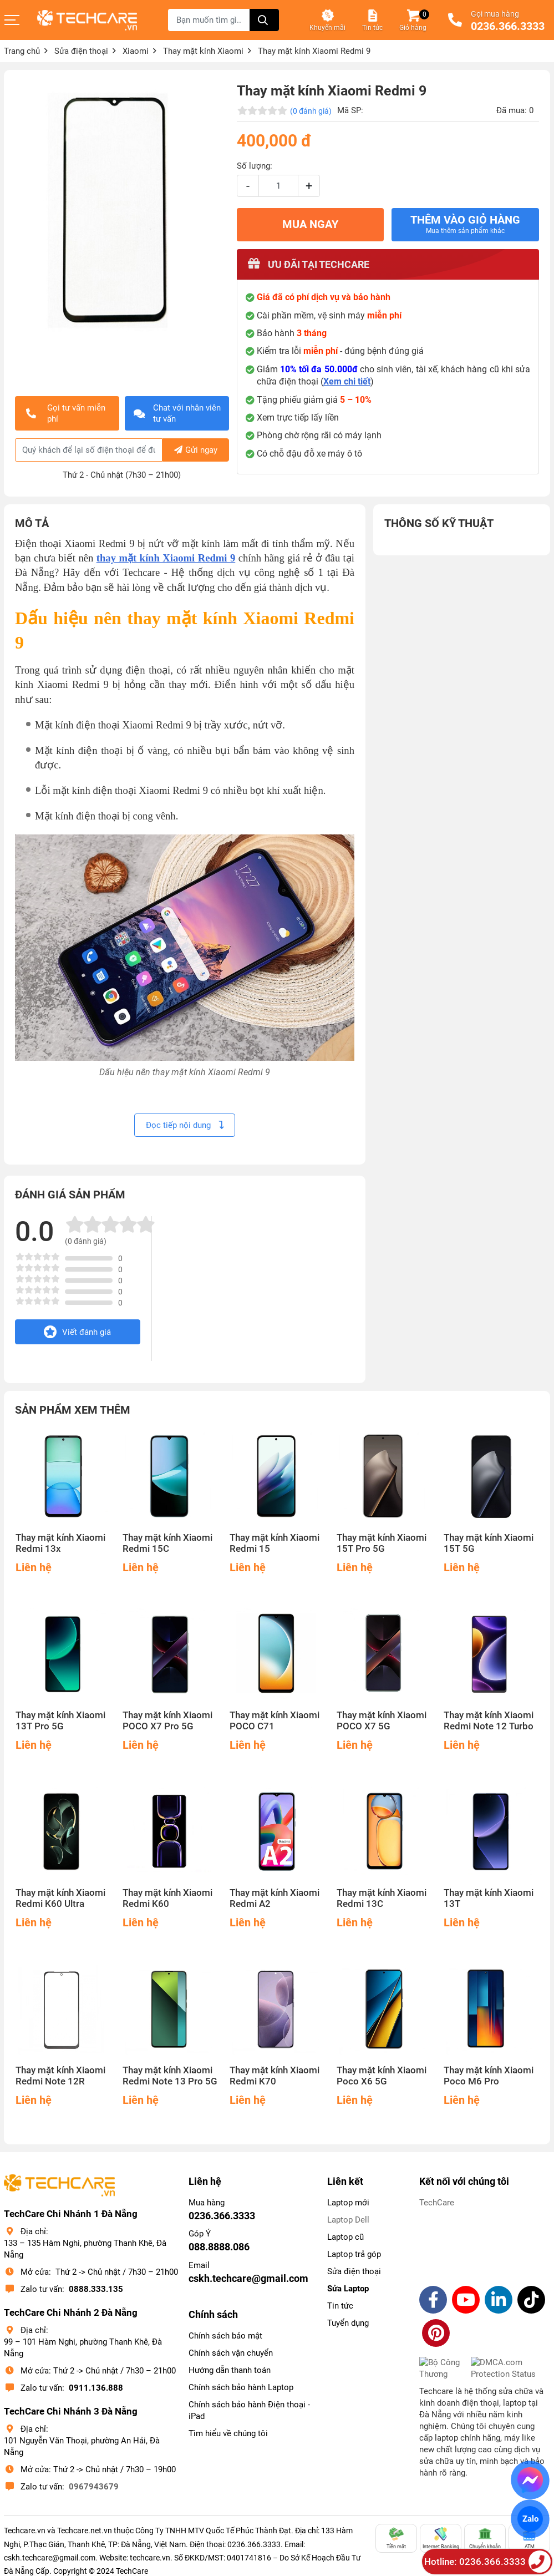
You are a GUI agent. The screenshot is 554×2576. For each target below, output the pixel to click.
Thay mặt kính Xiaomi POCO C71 (274, 1721)
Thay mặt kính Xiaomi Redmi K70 (274, 2076)
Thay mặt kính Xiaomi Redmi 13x (60, 1543)
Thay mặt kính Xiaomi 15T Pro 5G (381, 1543)
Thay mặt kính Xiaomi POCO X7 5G (381, 1721)
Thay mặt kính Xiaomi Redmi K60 (167, 1898)
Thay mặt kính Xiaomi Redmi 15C (167, 1543)
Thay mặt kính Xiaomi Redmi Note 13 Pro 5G (170, 2076)
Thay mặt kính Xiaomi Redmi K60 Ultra (60, 1898)
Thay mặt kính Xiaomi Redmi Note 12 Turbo (488, 1721)
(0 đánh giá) (311, 111)
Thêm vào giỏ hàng (465, 224)
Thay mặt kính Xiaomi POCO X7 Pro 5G (167, 1721)
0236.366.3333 (508, 26)
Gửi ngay (195, 450)
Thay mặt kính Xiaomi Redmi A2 (274, 1898)
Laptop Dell (348, 2220)
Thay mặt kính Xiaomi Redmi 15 (274, 1543)
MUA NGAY (310, 224)
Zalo (530, 2519)
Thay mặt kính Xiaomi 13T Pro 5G (60, 1721)
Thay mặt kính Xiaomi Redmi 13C (381, 1898)
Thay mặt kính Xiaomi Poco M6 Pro (488, 2076)
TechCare (436, 2203)
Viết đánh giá (77, 1331)
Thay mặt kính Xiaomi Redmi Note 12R (60, 2076)
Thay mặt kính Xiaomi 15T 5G (488, 1543)
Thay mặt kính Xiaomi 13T (488, 1898)
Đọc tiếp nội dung (184, 1125)
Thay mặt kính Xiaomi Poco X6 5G (381, 2076)
